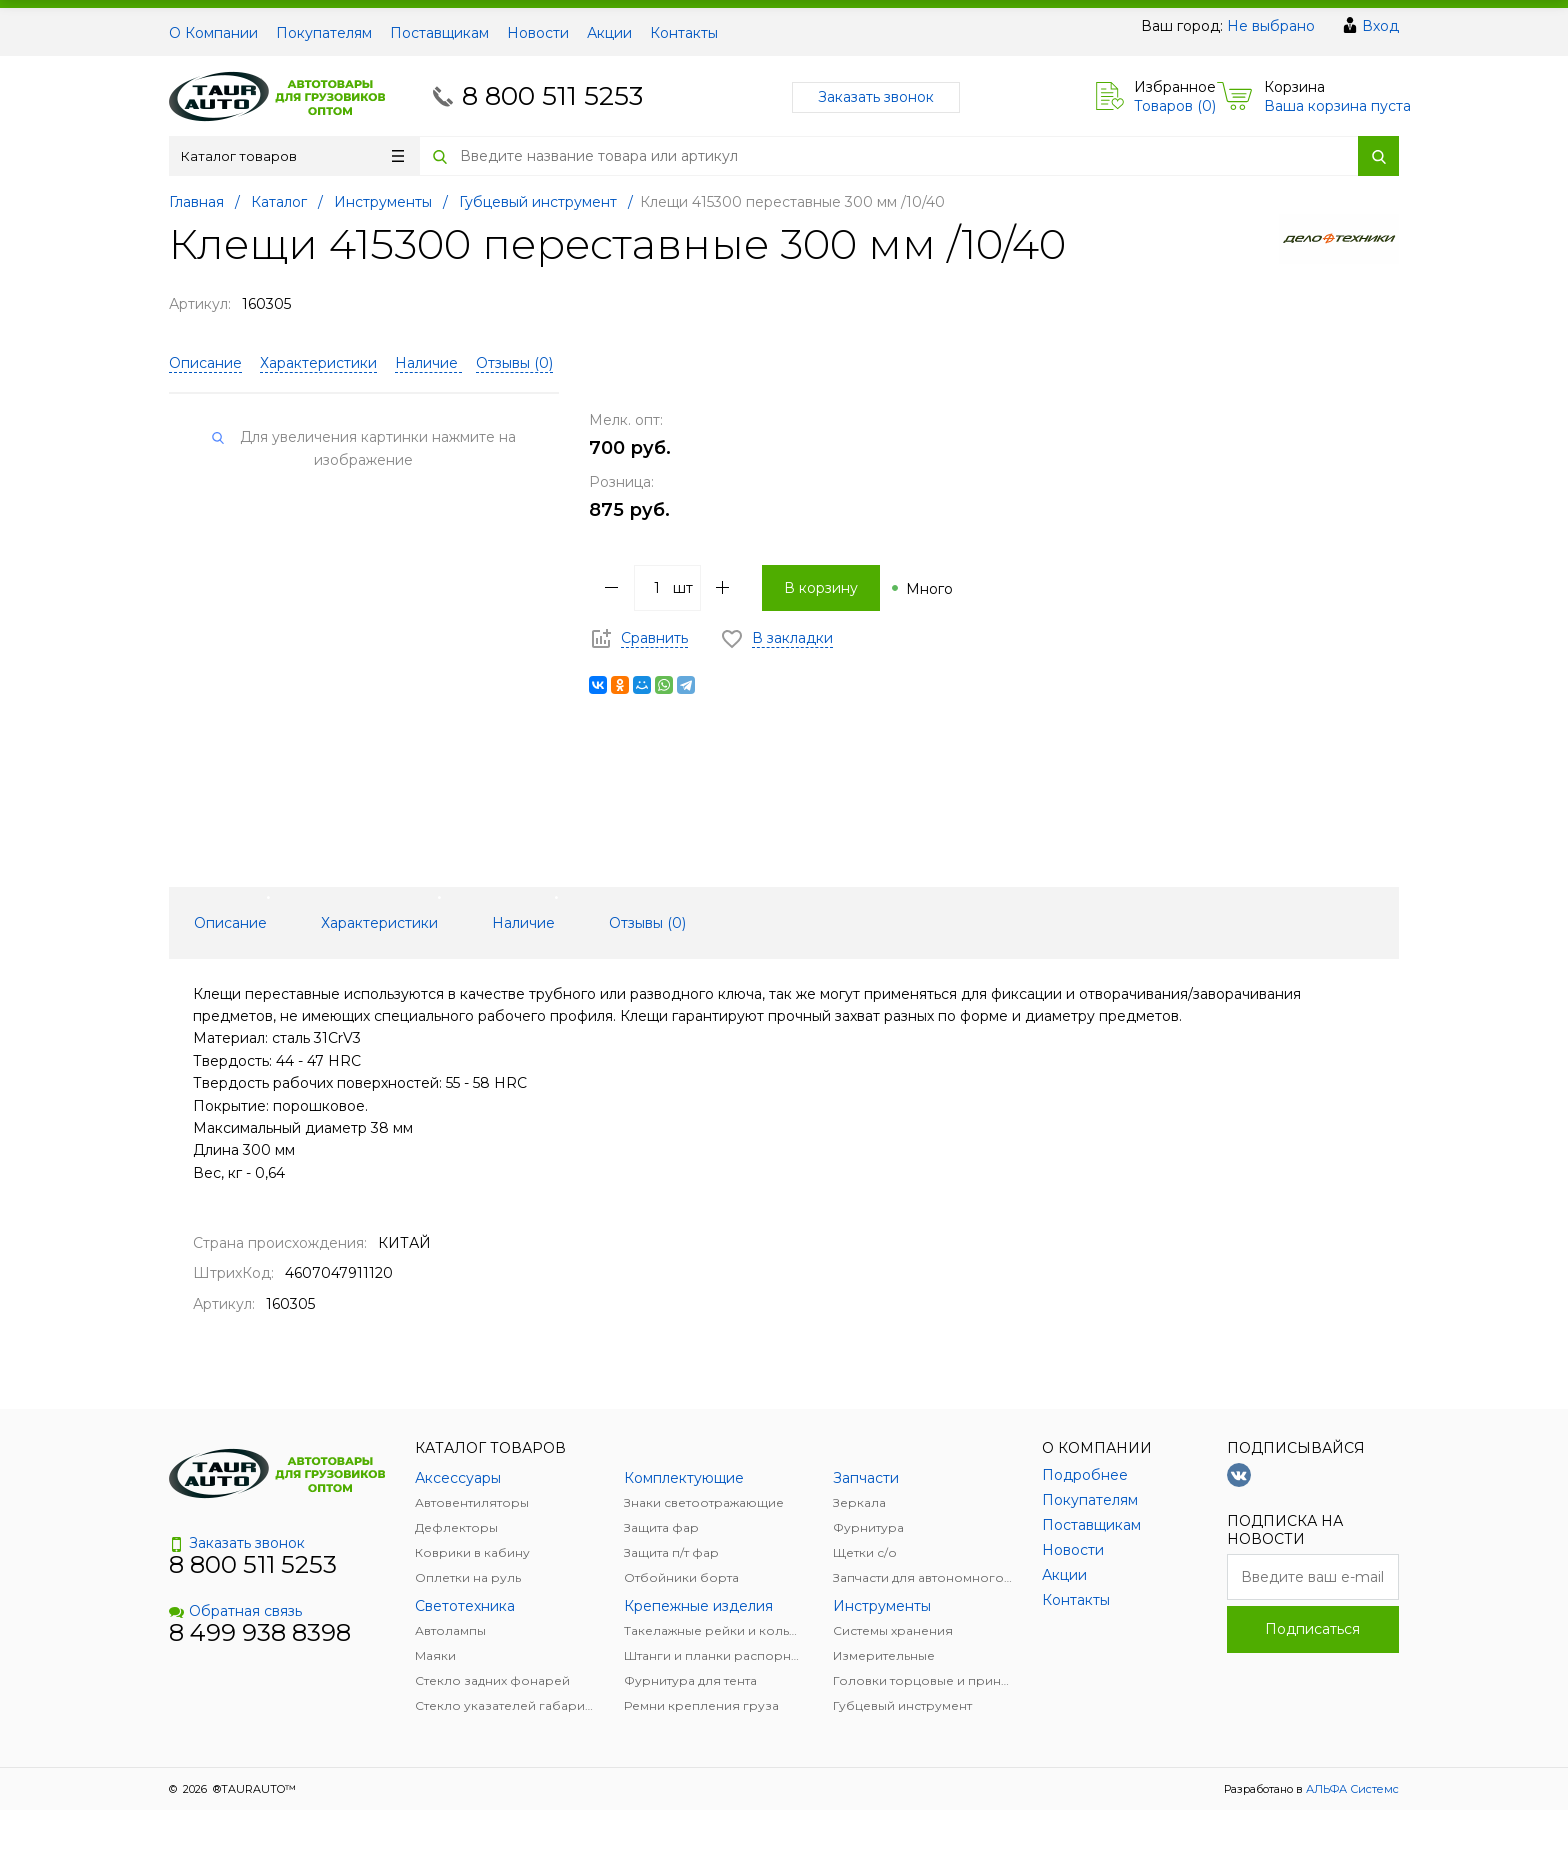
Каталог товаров (292, 156)
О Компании (213, 33)
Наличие (428, 363)
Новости (538, 33)
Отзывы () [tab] (647, 923)
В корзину (821, 588)
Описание (205, 363)
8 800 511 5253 (552, 96)
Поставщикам (439, 33)
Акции (609, 33)
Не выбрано (1271, 26)
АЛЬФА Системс (1351, 1789)
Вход (1380, 26)
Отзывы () (514, 363)
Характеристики (318, 363)
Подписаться (1312, 1629)
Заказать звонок (876, 97)
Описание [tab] (230, 923)
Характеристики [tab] (379, 923)
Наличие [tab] (523, 923)
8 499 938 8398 (260, 1632)
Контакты (684, 33)
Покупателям (324, 33)
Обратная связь (235, 1611)
